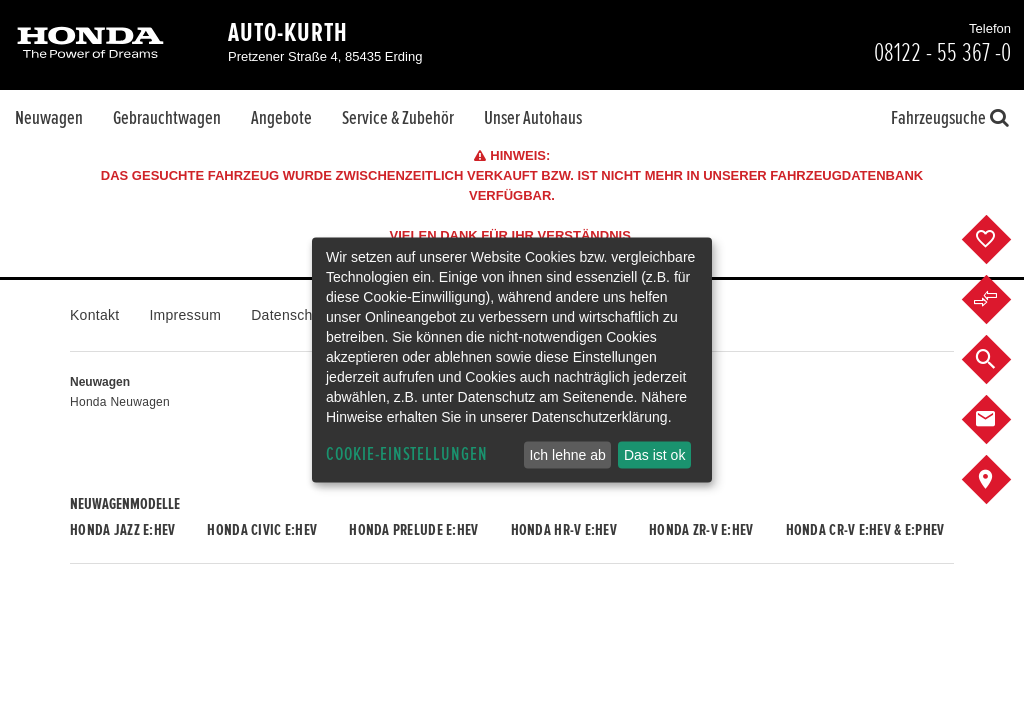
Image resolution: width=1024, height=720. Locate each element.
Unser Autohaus (533, 118)
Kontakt (94, 315)
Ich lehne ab (567, 455)
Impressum (185, 315)
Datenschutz (291, 315)
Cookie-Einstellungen (407, 454)
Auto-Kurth (288, 33)
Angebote (281, 118)
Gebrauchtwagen (167, 118)
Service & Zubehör (398, 118)
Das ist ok (654, 455)
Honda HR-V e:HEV (564, 530)
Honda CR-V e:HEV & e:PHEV (865, 530)
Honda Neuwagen (120, 402)
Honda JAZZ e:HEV (122, 530)
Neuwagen (49, 118)
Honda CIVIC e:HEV (262, 530)
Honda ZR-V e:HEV (701, 530)
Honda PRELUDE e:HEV (413, 530)
